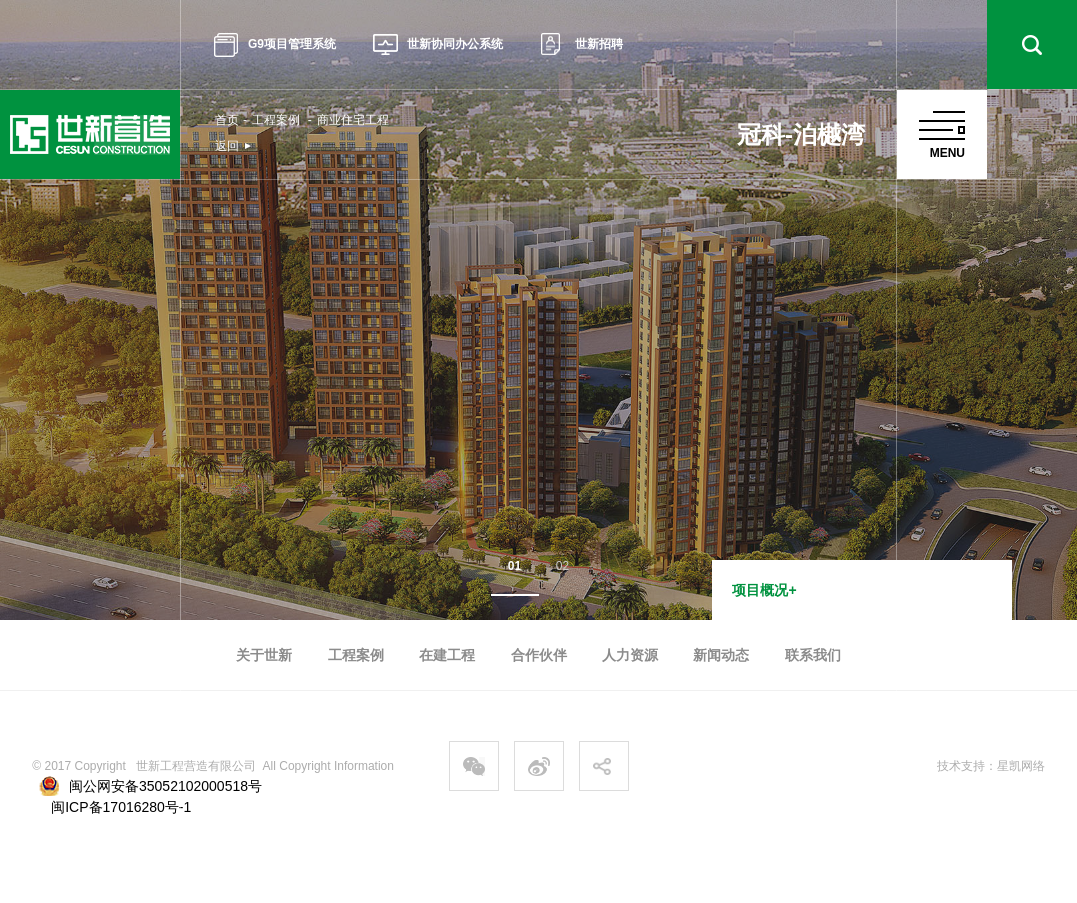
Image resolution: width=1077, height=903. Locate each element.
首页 (227, 120)
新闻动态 (721, 655)
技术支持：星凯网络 (991, 766)
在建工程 (447, 655)
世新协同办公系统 (438, 44)
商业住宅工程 (353, 120)
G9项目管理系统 (275, 44)
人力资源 (630, 655)
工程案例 (276, 120)
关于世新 (264, 655)
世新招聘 (582, 44)
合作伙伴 (539, 655)
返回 (227, 146)
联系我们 (813, 655)
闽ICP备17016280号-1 (121, 807)
